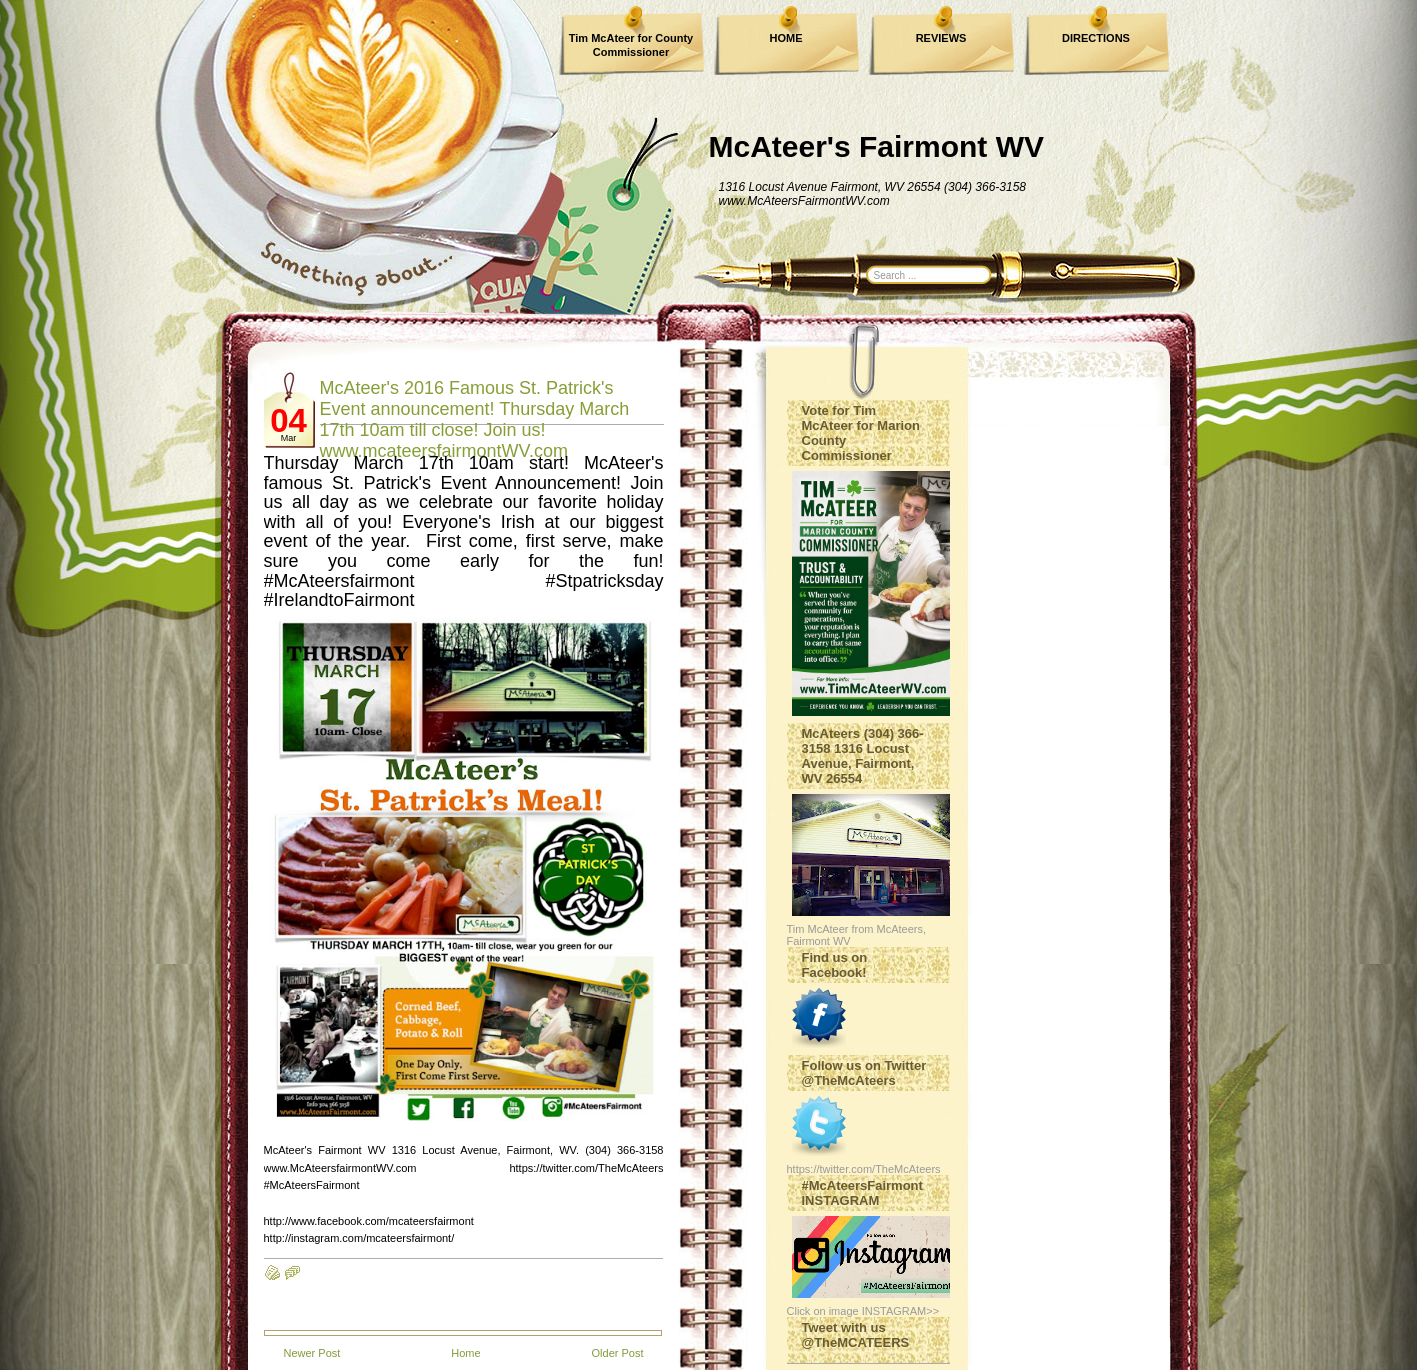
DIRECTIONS (1096, 38)
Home (465, 1353)
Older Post (618, 1353)
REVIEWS (941, 38)
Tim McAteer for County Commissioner (631, 45)
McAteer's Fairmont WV (877, 146)
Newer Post (312, 1353)
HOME (786, 38)
